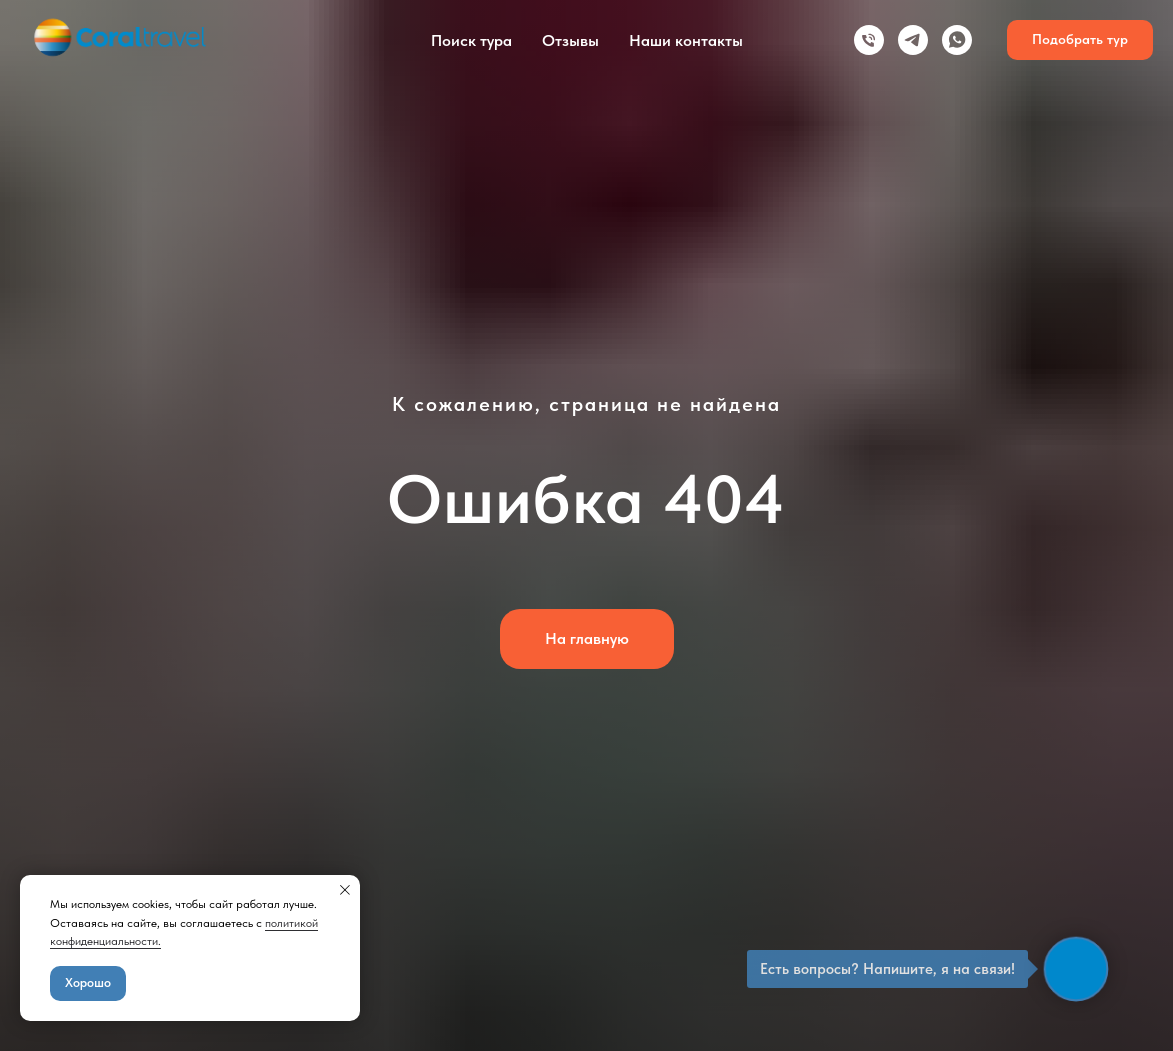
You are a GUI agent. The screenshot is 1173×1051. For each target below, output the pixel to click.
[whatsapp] (957, 40)
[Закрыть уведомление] (345, 890)
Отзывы (570, 40)
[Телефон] (869, 40)
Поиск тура (471, 40)
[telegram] (913, 40)
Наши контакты (686, 40)
